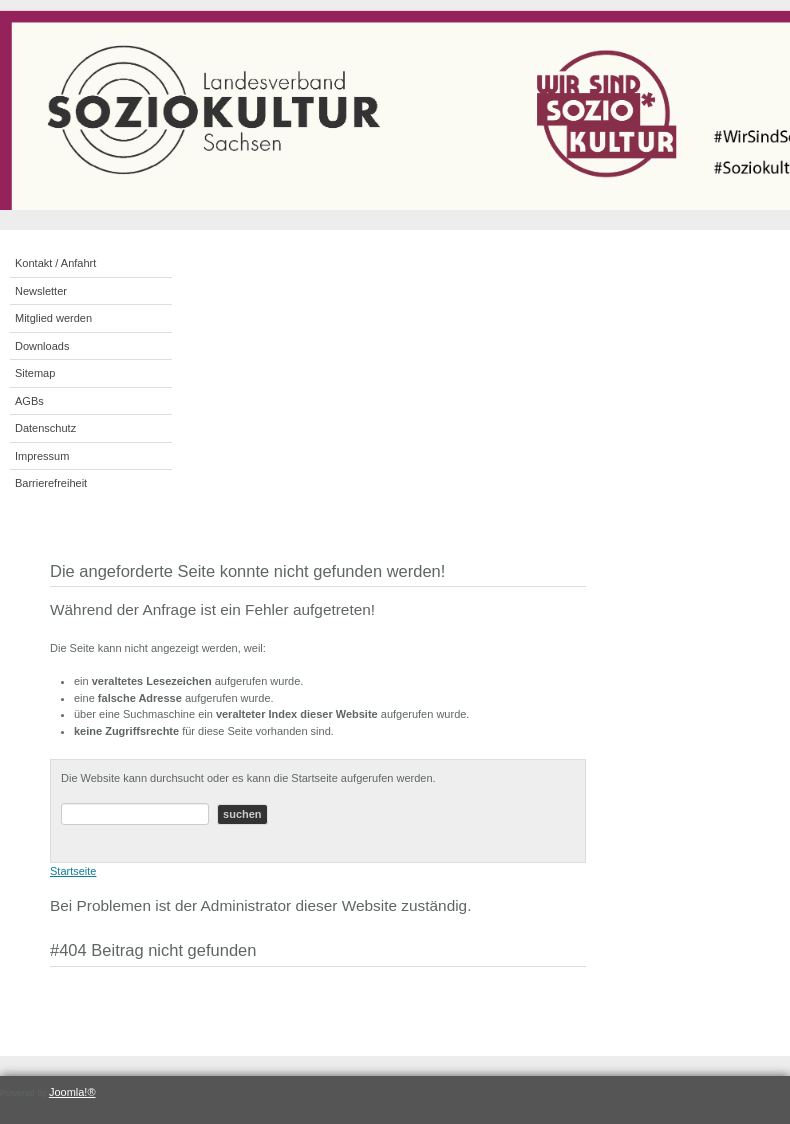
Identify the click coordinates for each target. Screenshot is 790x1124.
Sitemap (35, 373)
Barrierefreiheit (51, 483)
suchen (242, 814)
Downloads (42, 346)
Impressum (42, 456)
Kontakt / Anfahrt (55, 263)
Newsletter (41, 291)
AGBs (29, 401)
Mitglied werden (53, 318)
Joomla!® (72, 1092)
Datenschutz (45, 428)
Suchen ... (61, 803)
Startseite (73, 871)
